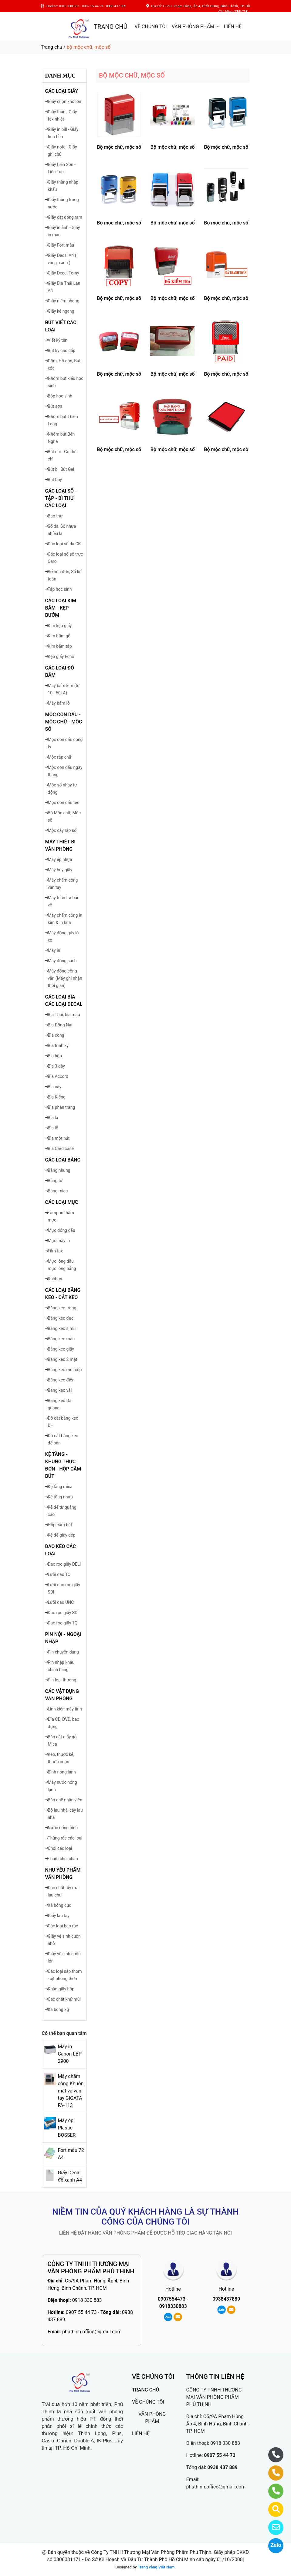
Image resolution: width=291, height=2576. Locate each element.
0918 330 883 (87, 2300)
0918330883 (173, 2306)
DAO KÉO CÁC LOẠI (60, 1550)
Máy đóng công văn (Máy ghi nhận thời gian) (65, 978)
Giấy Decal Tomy (63, 273)
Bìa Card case (61, 1148)
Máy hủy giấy (60, 869)
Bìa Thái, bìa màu (64, 1014)
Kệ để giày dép (61, 1535)
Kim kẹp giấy (60, 625)
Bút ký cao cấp (61, 350)
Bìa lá (53, 1117)
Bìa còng (56, 1035)
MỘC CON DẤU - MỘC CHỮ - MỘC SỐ (63, 722)
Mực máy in (59, 1240)
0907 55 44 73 (81, 2312)
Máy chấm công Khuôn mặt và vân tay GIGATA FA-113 (70, 2090)
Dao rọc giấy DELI (64, 1564)
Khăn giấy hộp (61, 1988)
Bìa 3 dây (56, 1066)
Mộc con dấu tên (63, 802)
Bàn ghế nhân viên (65, 1799)
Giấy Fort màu (61, 245)
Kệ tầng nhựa (60, 1496)
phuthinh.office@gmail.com (92, 2332)
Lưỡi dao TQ (59, 1574)
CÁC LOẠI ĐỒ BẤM (59, 671)
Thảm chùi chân (63, 1858)
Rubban (55, 1278)
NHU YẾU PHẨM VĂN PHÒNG (63, 1873)
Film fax (55, 1250)
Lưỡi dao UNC (61, 1602)
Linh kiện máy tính (65, 1709)
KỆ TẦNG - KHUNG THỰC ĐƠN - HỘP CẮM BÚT (63, 1465)
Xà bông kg (58, 2009)
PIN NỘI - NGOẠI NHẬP (63, 1637)
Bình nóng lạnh (62, 1772)
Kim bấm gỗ (59, 635)
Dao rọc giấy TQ (62, 1622)
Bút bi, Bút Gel (61, 469)
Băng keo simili (62, 1328)
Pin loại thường (62, 1679)
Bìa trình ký (58, 1045)
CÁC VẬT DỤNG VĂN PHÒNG (62, 1694)
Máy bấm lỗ (58, 703)
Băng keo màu (61, 1338)
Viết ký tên (57, 340)
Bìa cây (54, 1086)
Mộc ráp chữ (59, 757)
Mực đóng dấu (61, 1230)
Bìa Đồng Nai (60, 1024)
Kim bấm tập (60, 646)
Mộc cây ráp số (62, 830)
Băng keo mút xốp (65, 1369)
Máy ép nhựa (60, 859)
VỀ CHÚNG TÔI (151, 26)
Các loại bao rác (63, 1925)
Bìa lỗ (53, 1127)
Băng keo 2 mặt (62, 1359)
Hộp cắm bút (60, 1524)
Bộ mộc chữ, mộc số (119, 147)
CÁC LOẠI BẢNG (63, 1160)
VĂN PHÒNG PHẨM (193, 26)
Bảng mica (58, 1190)
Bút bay (55, 479)
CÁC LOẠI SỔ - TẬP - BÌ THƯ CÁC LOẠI (61, 498)
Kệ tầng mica (60, 1486)
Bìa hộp (55, 1055)
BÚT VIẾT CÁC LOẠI (60, 326)
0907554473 (171, 2299)
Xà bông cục (59, 1905)
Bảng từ (55, 1180)
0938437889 (226, 2299)
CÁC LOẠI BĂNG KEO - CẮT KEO (63, 1293)
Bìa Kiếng (56, 1097)
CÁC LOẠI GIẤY (61, 91)
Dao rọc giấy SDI (63, 1612)
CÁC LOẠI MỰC (62, 1202)
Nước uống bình (63, 1827)
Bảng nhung (59, 1170)
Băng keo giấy (61, 1349)
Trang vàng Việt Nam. (157, 2567)
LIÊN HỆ (233, 26)
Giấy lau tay (58, 1915)
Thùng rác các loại (65, 1838)
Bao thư (55, 516)
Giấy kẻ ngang (61, 311)
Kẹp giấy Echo (61, 656)
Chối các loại (60, 1848)
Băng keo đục (60, 1318)
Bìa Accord (58, 1076)
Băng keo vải (60, 1390)
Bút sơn (55, 406)
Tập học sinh (60, 589)
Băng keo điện (61, 1380)
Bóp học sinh (60, 396)
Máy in (54, 950)
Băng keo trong (62, 1307)
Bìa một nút (58, 1138)
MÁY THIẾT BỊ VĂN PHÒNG (60, 845)
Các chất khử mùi (64, 1999)
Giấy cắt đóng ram (65, 217)
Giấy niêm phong (63, 300)
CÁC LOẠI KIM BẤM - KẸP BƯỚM (60, 608)
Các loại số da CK (64, 543)
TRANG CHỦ (110, 26)
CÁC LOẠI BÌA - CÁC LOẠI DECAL (64, 1000)
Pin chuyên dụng (63, 1652)
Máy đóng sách (62, 960)
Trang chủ (52, 47)
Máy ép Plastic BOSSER (67, 2128)
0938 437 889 (222, 2467)
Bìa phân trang (61, 1107)
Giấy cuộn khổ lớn (64, 101)
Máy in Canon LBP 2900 (70, 2054)
